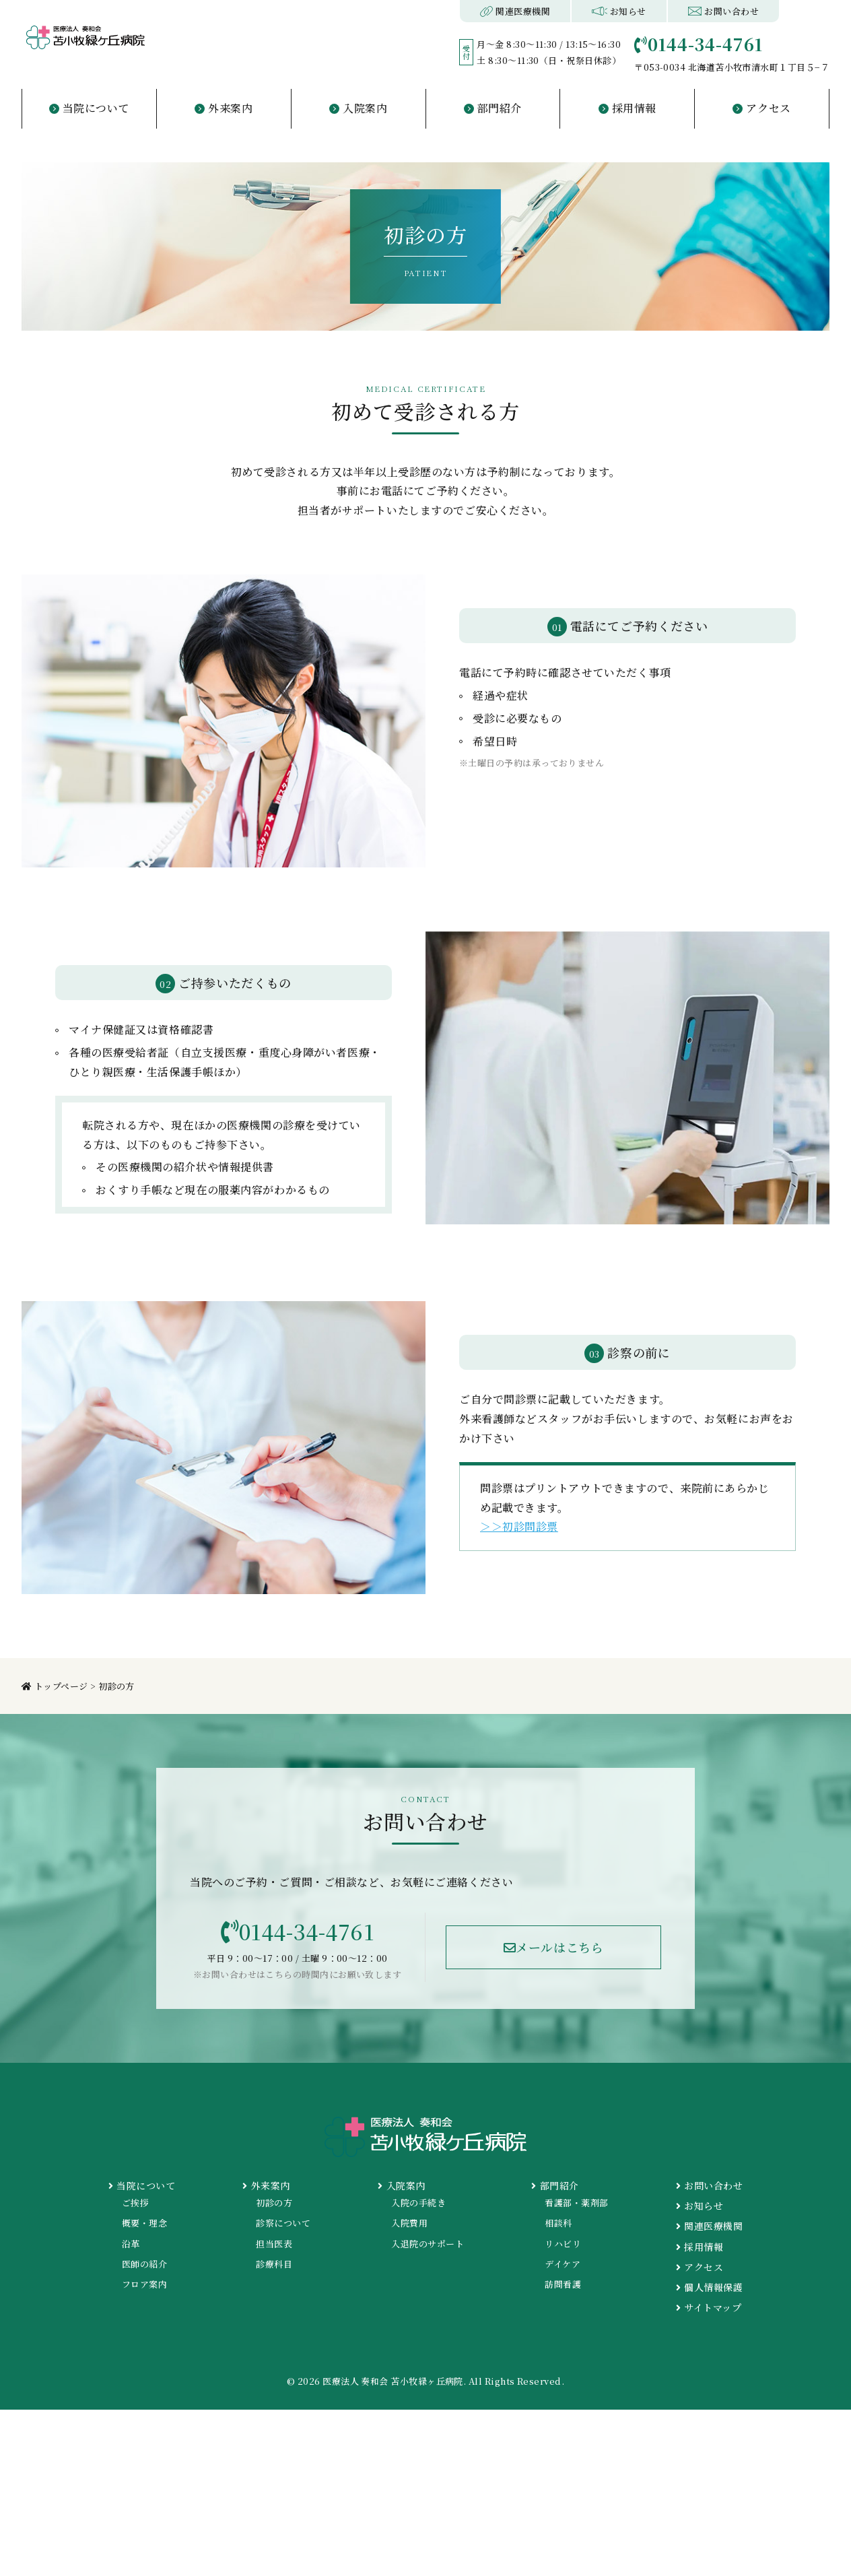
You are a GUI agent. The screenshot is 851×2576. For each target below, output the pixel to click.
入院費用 (409, 2227)
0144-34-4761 (297, 1933)
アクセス (699, 2271)
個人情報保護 (709, 2292)
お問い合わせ (723, 11)
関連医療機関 (515, 11)
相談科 (558, 2227)
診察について (283, 2227)
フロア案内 (144, 2288)
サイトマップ (708, 2312)
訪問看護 (563, 2288)
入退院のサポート (427, 2247)
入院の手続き (418, 2207)
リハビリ (563, 2247)
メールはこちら (554, 1949)
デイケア (562, 2267)
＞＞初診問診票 (519, 1526)
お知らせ (619, 11)
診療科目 (274, 2267)
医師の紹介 (144, 2267)
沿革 (131, 2247)
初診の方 (274, 2207)
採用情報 (699, 2250)
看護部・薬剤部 (576, 2207)
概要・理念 (144, 2227)
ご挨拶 (135, 2207)
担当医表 (274, 2247)
